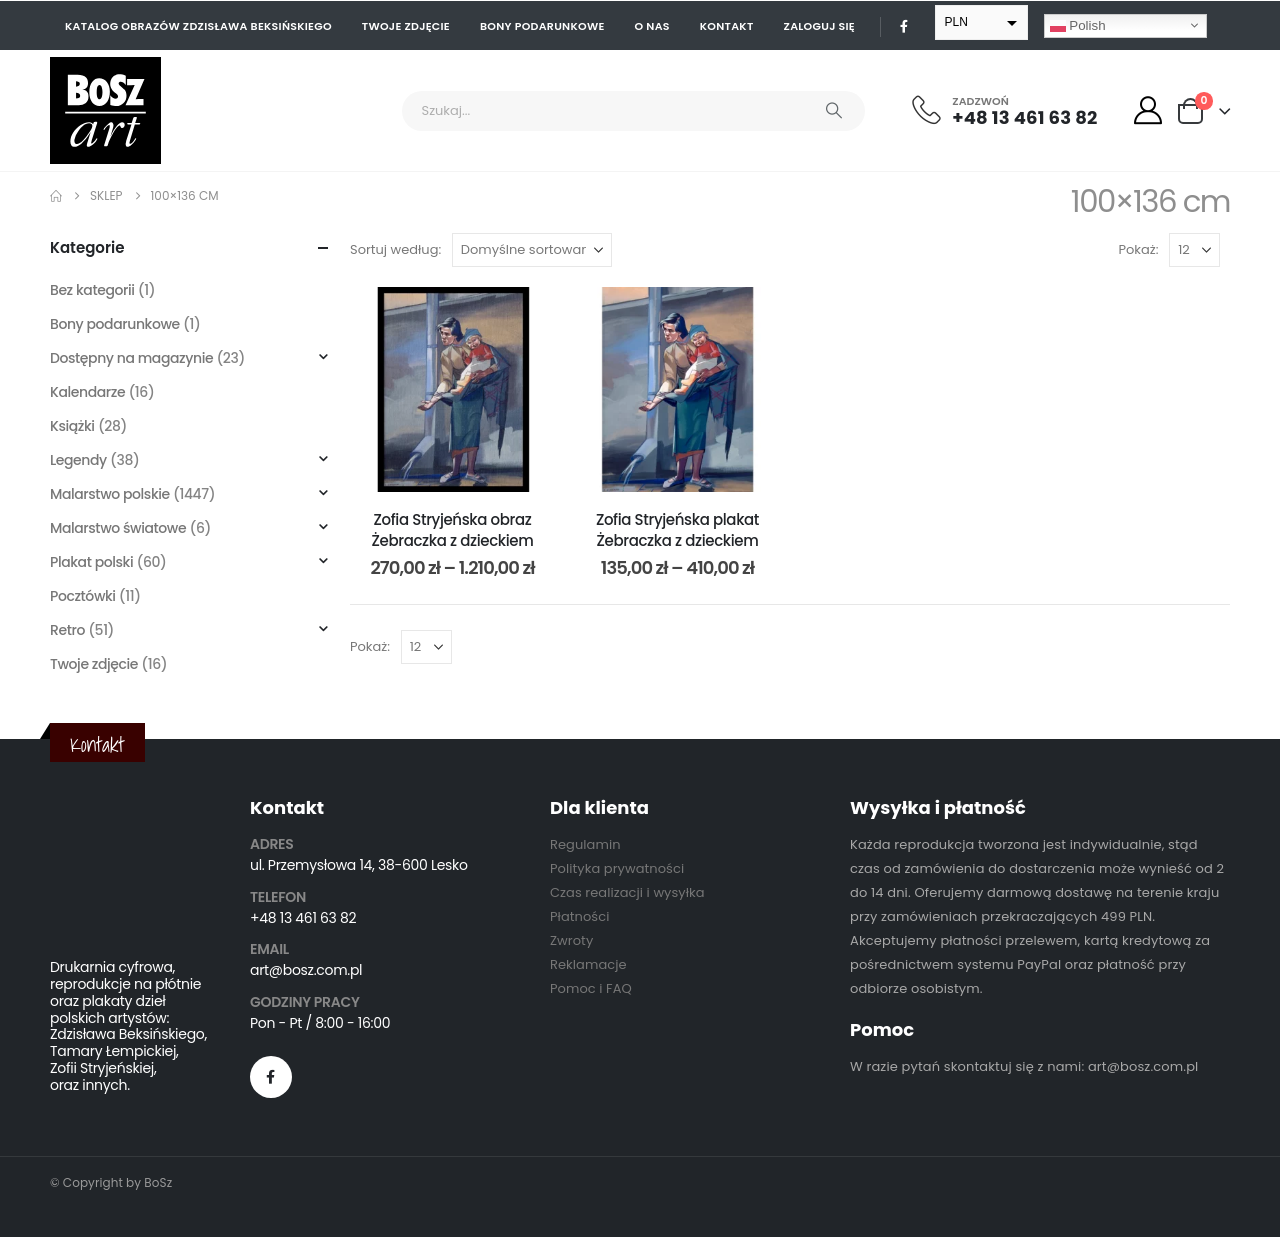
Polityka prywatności (617, 868)
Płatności (579, 916)
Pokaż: (1139, 249)
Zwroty (571, 940)
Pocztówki (83, 596)
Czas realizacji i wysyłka (627, 892)
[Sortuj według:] (532, 250)
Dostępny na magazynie (131, 358)
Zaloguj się (819, 26)
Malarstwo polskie (110, 494)
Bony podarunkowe (542, 26)
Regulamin (585, 844)
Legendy (78, 460)
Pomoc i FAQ (591, 988)
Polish (1078, 25)
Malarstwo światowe (118, 528)
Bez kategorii (92, 290)
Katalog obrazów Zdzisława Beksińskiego (198, 26)
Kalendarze (87, 392)
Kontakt (727, 26)
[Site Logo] (105, 110)
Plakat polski (91, 562)
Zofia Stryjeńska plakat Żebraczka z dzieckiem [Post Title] (677, 529)
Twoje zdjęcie (406, 26)
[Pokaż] (1194, 250)
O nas (652, 26)
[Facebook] (904, 26)
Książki (72, 426)
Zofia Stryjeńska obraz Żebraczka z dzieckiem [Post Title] (453, 529)
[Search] (834, 111)
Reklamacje (588, 964)
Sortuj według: (395, 249)
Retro (67, 630)
